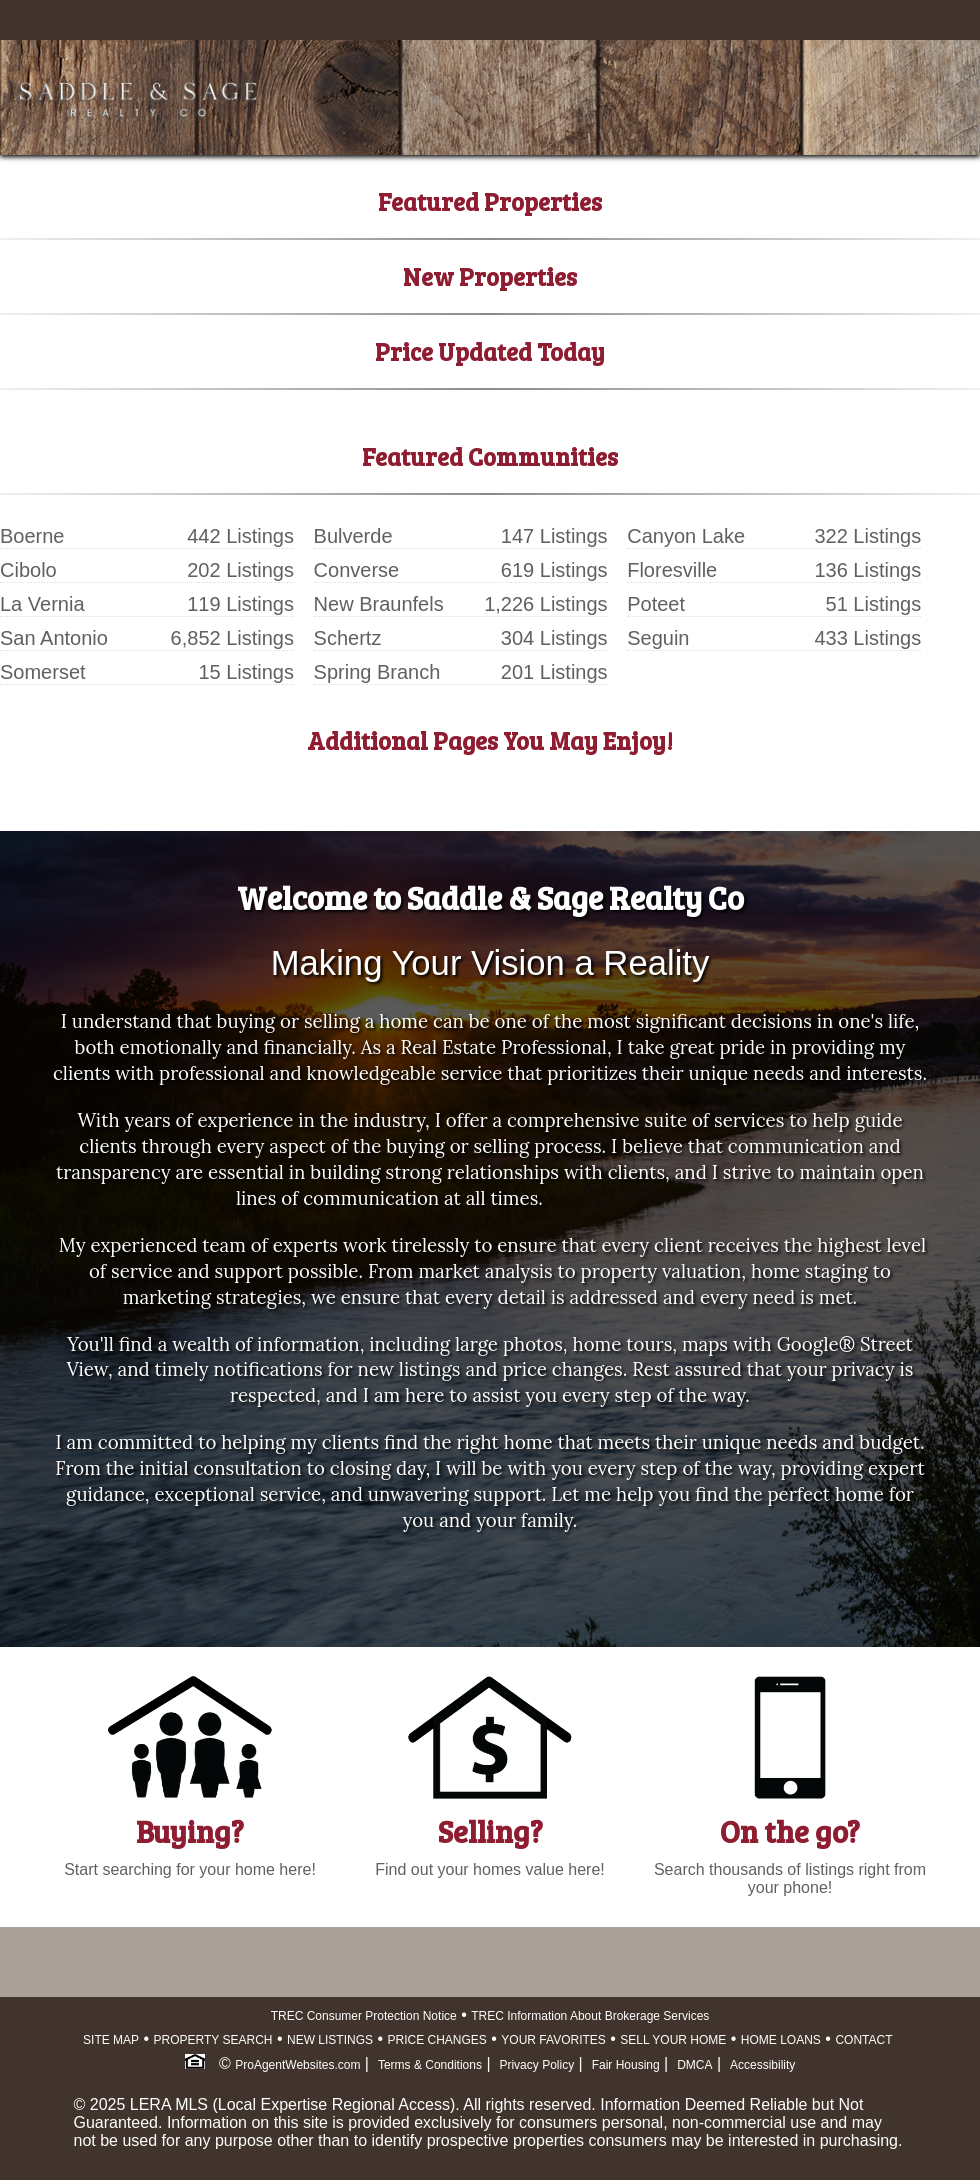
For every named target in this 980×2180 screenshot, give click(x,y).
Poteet (656, 604)
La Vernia (42, 604)
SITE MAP (111, 2040)
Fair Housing (626, 2065)
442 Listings (240, 536)
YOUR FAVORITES (553, 2040)
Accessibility (762, 2065)
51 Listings (874, 604)
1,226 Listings (545, 604)
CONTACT (863, 2040)
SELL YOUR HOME (673, 2040)
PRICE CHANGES (437, 2040)
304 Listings (554, 638)
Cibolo (28, 570)
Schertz (348, 638)
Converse (357, 570)
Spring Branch (377, 672)
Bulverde (353, 536)
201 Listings (554, 672)
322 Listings (867, 536)
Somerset (43, 672)
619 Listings (554, 570)
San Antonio (54, 638)
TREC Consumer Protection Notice (364, 2016)
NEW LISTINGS (330, 2040)
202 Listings (240, 570)
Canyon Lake (686, 536)
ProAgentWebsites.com (297, 2065)
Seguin (658, 638)
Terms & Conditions (430, 2065)
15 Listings (246, 672)
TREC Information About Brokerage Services (590, 2016)
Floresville (672, 570)
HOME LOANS (781, 2040)
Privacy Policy (536, 2065)
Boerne (32, 536)
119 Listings (240, 604)
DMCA (694, 2065)
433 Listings (867, 638)
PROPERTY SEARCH (213, 2040)
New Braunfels (379, 604)
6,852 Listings (232, 638)
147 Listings (554, 536)
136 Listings (867, 570)
